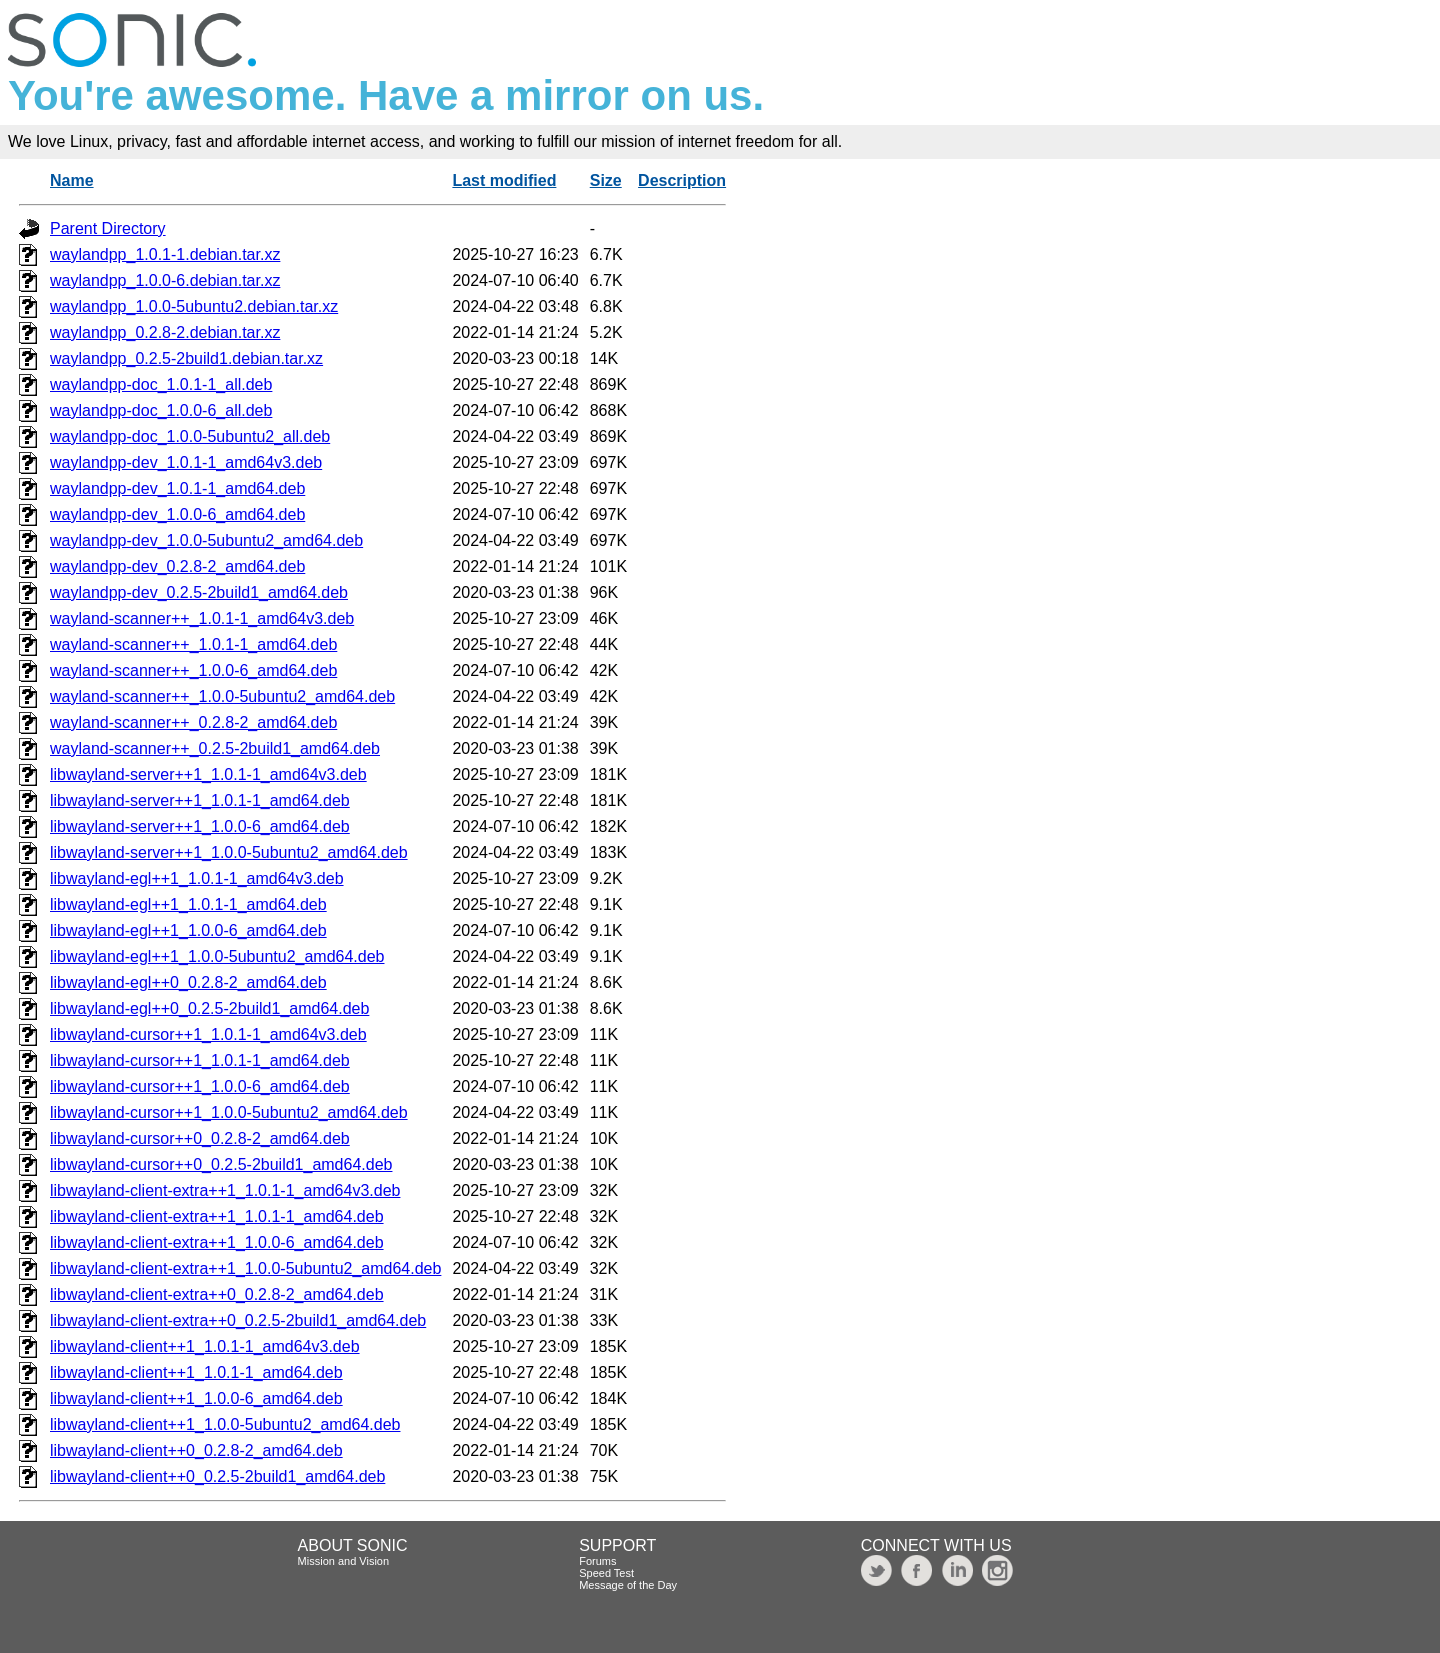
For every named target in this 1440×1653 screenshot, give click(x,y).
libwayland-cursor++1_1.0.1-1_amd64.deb (200, 1060)
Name (72, 180)
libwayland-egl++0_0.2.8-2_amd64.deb (188, 982)
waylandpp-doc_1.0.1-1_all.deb (161, 384)
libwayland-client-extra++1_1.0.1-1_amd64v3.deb (225, 1190)
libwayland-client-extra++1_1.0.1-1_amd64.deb (217, 1216)
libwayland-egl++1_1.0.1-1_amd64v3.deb (197, 878)
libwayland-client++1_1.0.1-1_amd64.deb (196, 1372)
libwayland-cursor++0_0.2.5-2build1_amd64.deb (221, 1164)
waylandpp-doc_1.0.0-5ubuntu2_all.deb (190, 436)
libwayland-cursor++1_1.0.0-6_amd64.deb (200, 1086)
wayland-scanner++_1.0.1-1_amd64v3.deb (202, 618)
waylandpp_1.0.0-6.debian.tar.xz (165, 280)
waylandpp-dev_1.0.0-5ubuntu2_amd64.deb (206, 540)
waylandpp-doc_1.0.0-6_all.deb (161, 410)
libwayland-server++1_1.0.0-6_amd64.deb (200, 826)
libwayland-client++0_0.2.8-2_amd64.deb (196, 1450)
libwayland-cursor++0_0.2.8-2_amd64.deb (200, 1138)
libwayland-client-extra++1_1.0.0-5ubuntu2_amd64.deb (245, 1268)
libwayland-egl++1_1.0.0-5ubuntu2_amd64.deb (217, 956)
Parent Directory (108, 228)
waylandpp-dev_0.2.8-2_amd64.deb (177, 566)
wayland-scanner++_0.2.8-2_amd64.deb (193, 722)
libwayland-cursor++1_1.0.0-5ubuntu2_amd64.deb (229, 1112)
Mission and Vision (344, 1561)
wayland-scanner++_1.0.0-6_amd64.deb (193, 670)
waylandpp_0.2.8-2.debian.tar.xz (165, 332)
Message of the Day (628, 1585)
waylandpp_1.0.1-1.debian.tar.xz (165, 254)
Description (682, 180)
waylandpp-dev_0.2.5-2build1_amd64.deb (199, 592)
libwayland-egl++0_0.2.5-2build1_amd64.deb (209, 1008)
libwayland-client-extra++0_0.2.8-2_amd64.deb (217, 1294)
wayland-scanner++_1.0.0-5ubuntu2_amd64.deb (222, 696)
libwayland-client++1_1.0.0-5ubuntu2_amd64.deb (225, 1424)
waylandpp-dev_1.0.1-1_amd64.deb (177, 488)
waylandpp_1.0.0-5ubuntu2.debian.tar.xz (194, 306)
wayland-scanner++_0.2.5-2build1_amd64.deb (215, 748)
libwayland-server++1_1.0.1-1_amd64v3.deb (208, 774)
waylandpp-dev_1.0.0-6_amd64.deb (177, 514)
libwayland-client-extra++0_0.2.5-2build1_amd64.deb (238, 1320)
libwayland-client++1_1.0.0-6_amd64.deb (196, 1398)
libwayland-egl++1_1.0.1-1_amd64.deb (188, 904)
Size (606, 180)
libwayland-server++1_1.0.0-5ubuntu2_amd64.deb (229, 852)
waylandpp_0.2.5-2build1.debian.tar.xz (186, 358)
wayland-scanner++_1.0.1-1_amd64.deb (193, 644)
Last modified (504, 180)
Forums (597, 1561)
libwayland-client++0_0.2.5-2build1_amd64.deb (217, 1476)
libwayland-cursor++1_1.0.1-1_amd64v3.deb (208, 1034)
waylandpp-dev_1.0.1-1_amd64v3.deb (186, 462)
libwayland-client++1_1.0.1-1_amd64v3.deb (205, 1346)
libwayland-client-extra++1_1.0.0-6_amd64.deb (217, 1242)
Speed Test (606, 1573)
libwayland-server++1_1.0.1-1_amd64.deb (200, 800)
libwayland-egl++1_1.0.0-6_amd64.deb (188, 930)
